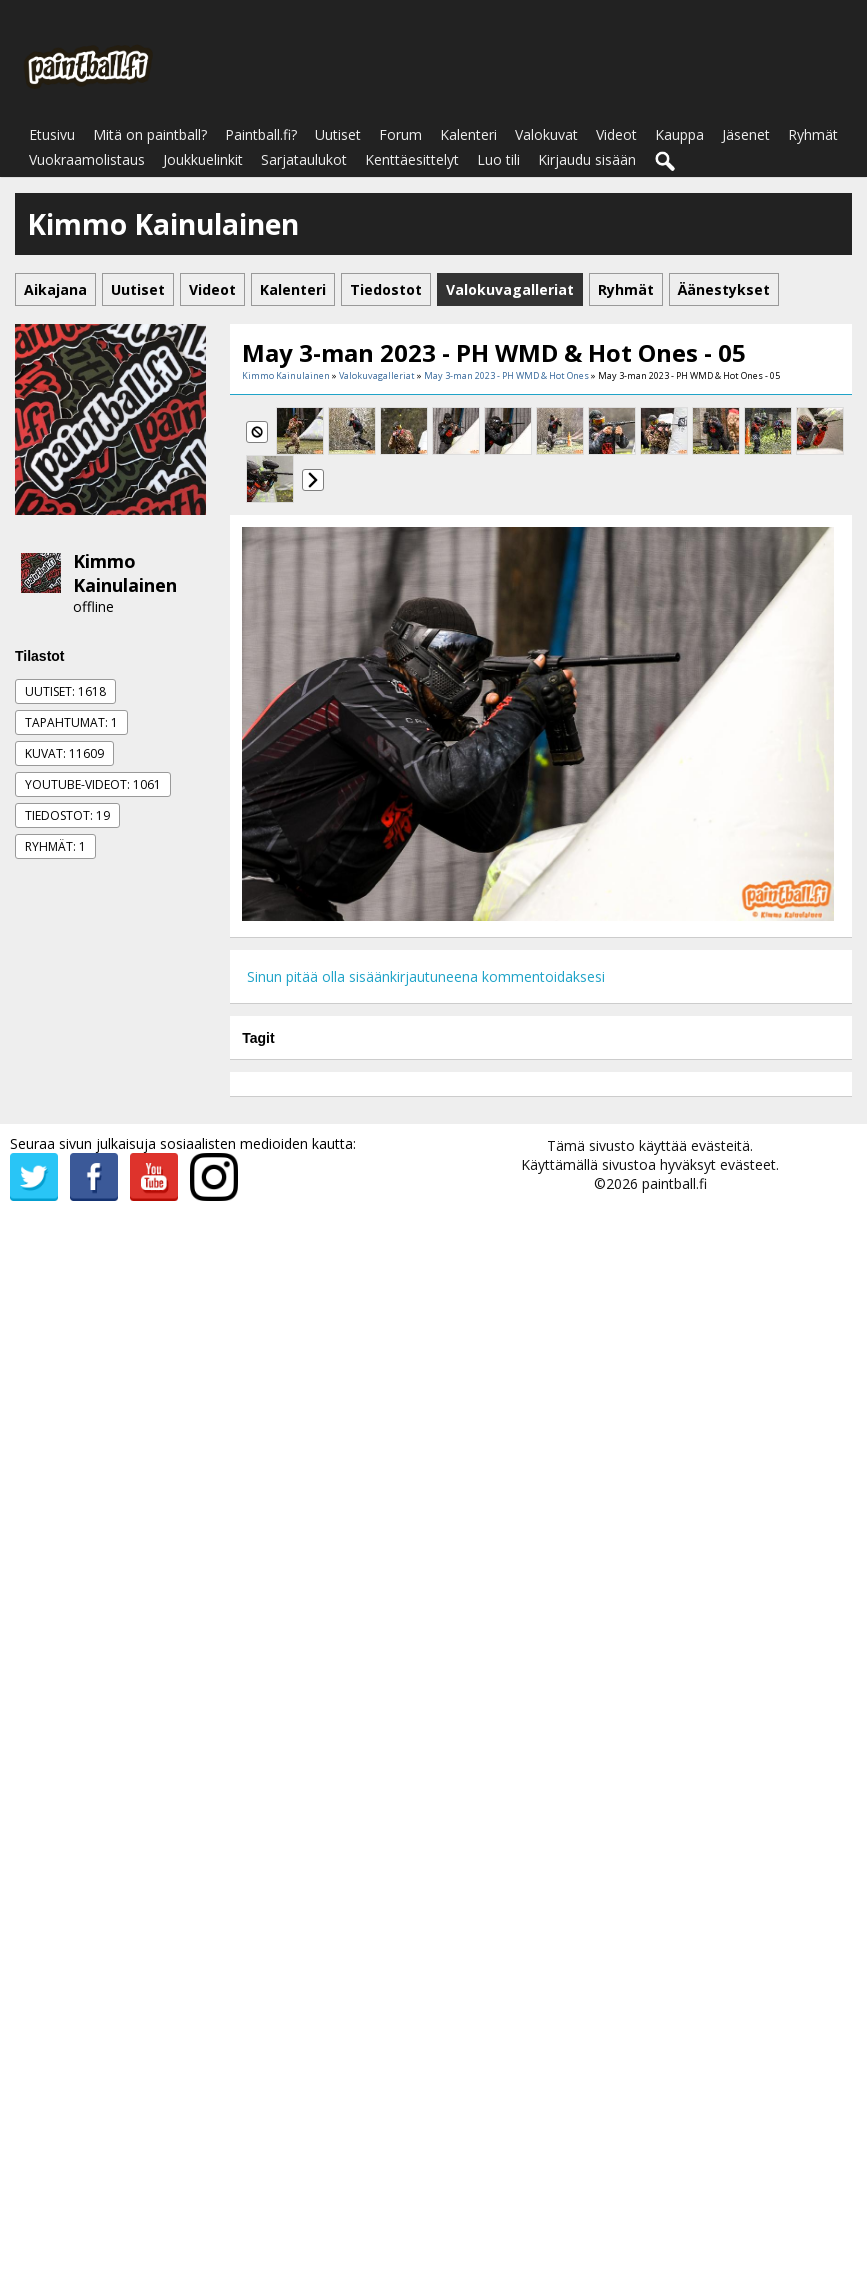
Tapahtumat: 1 (71, 722)
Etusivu (52, 134)
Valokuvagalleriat (377, 375)
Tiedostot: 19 (67, 815)
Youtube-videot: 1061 (93, 784)
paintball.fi (674, 1183)
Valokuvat (546, 134)
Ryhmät (813, 134)
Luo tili (498, 159)
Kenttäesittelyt (412, 159)
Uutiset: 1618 (65, 691)
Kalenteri (468, 134)
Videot (616, 134)
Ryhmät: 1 (55, 846)
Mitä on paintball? (150, 134)
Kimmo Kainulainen (125, 573)
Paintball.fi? (261, 134)
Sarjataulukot (304, 159)
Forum (400, 134)
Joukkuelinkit (203, 159)
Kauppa (679, 134)
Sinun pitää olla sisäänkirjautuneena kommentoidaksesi (426, 976)
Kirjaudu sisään (587, 159)
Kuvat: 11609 (64, 753)
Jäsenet (746, 134)
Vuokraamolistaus (87, 159)
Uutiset (338, 134)
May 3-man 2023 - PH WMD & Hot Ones (506, 375)
